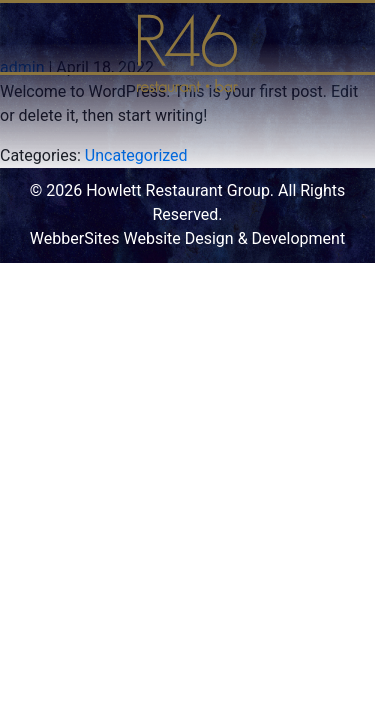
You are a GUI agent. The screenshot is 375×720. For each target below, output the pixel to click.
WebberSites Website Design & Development (187, 238)
